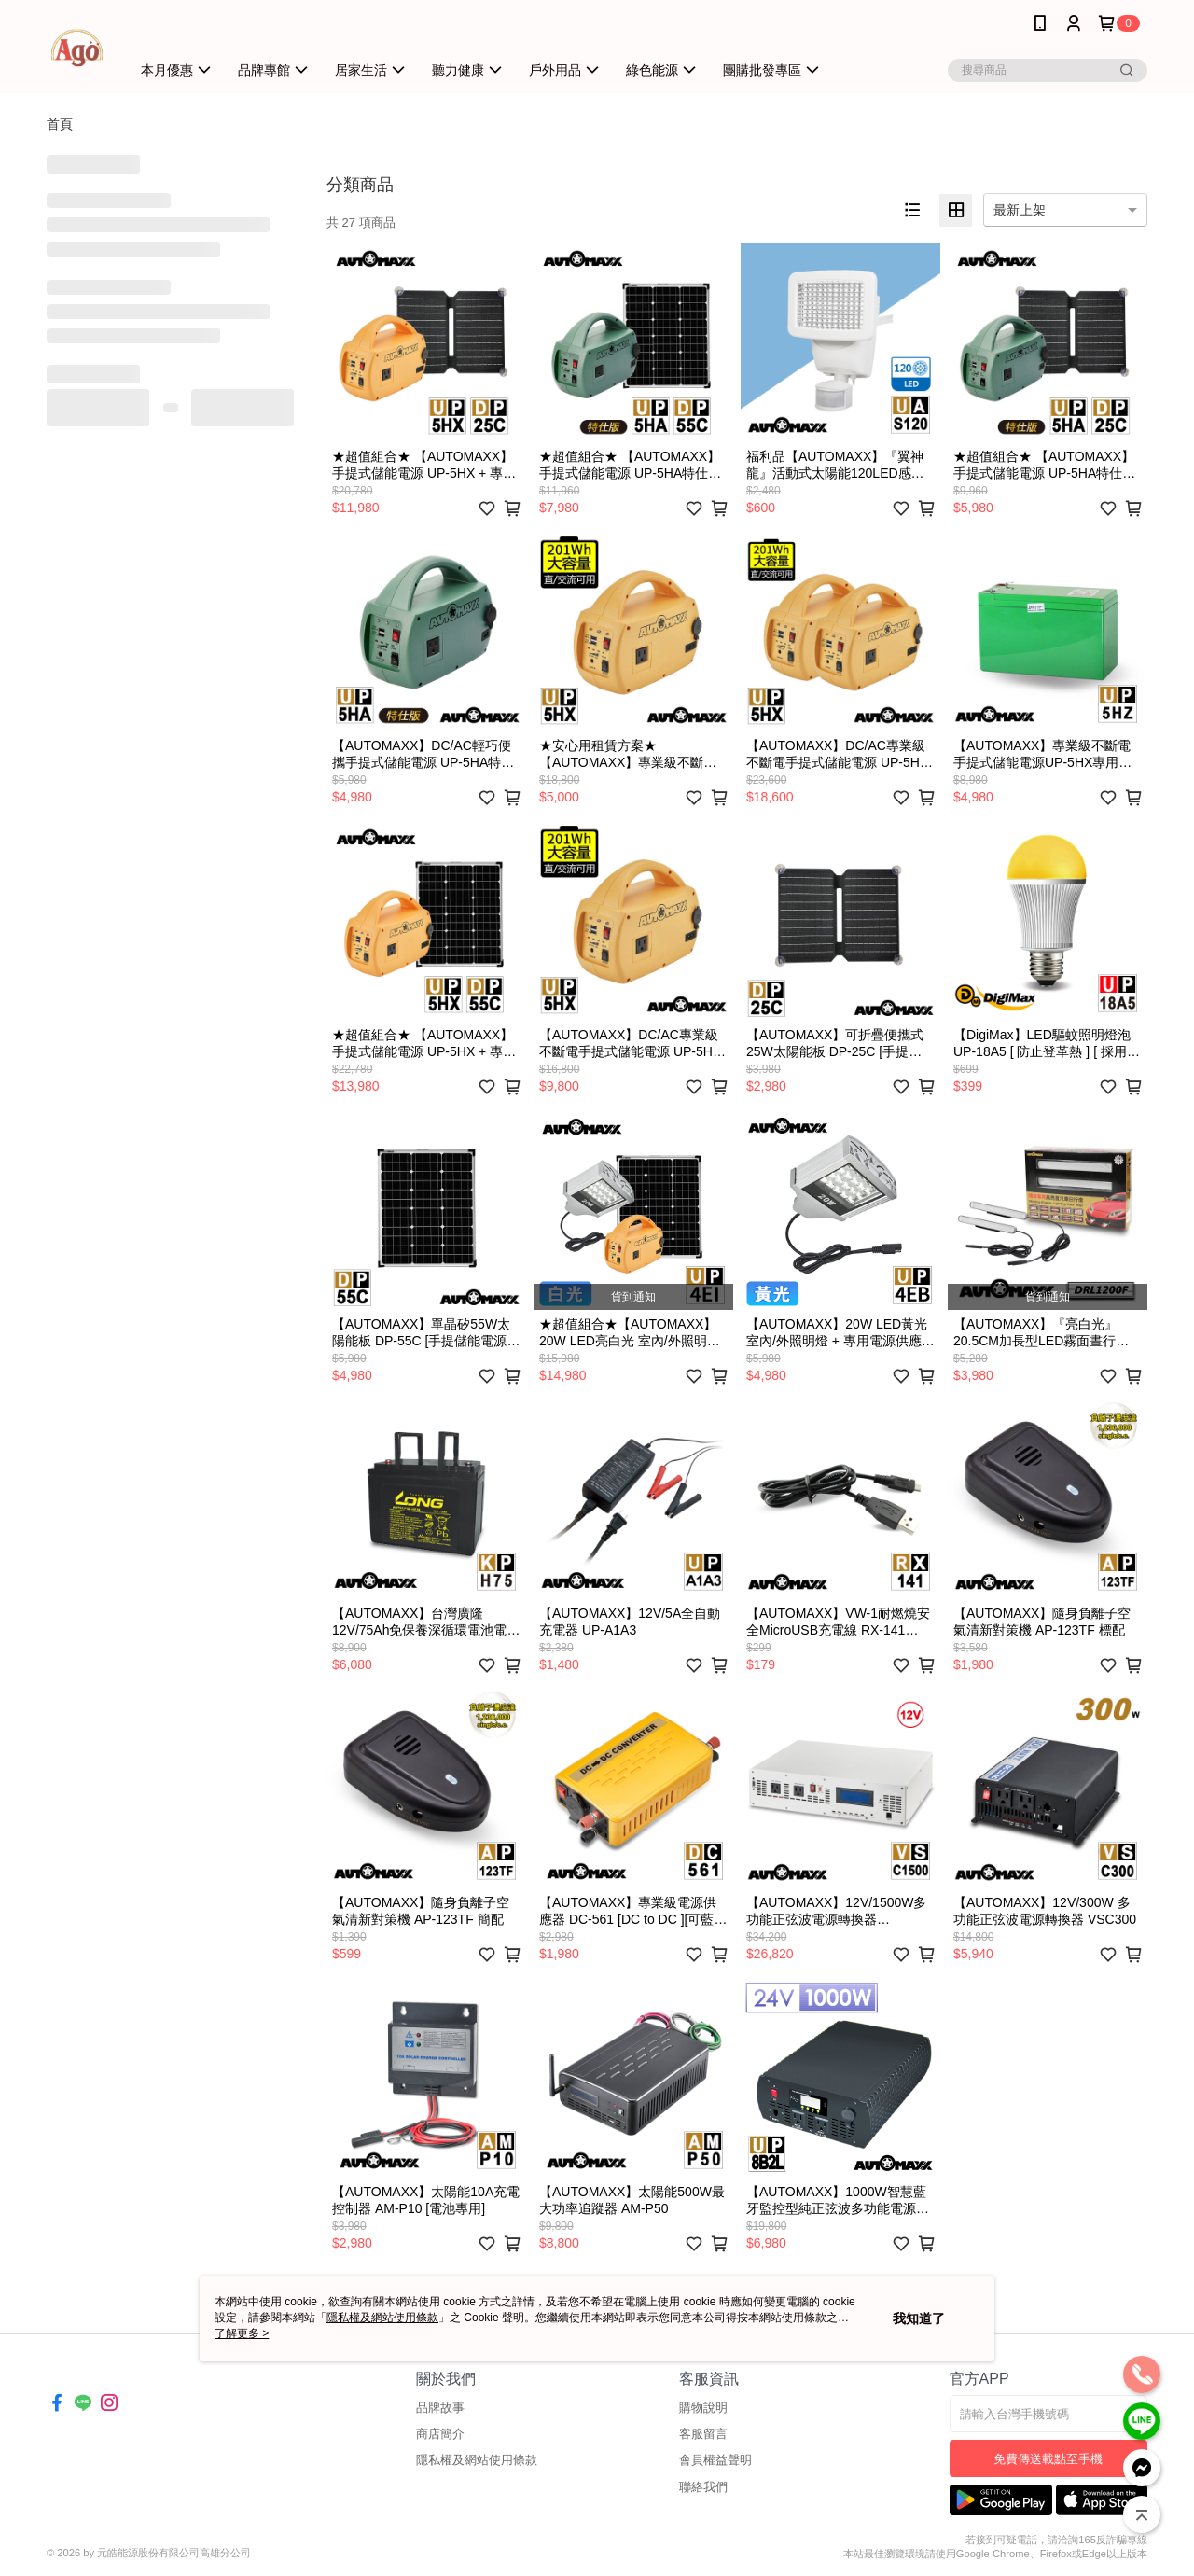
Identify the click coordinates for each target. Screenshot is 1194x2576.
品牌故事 (440, 2408)
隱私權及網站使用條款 (476, 2460)
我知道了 (919, 2318)
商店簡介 (440, 2434)
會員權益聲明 (715, 2460)
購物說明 (703, 2408)
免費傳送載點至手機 (1048, 2459)
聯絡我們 (703, 2487)
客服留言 (703, 2434)
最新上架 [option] (1019, 209)
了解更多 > (242, 2333)
